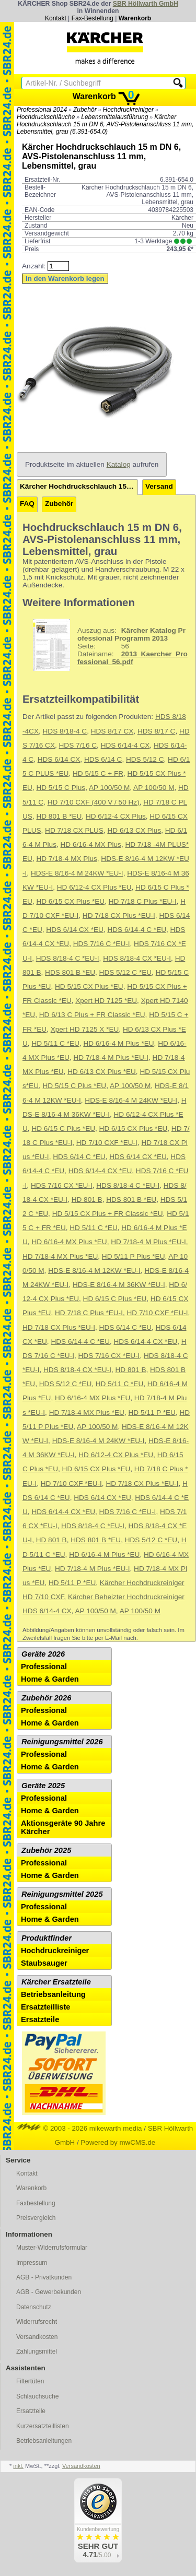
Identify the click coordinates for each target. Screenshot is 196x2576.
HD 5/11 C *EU (55, 1043)
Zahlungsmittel (36, 2351)
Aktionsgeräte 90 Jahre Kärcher (63, 1827)
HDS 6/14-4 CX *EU (100, 1171)
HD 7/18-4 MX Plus (66, 858)
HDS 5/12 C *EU (125, 972)
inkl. (18, 2466)
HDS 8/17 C (156, 731)
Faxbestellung (35, 2203)
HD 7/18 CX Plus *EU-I (119, 915)
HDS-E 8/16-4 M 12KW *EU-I (94, 1270)
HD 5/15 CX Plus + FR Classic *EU (107, 1214)
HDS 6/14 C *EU (79, 1157)
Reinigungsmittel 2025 (62, 1894)
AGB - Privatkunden (44, 2277)
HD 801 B (87, 1199)
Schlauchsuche (37, 2396)
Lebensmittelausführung (114, 117)
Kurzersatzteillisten (42, 2426)
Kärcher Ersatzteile (56, 1982)
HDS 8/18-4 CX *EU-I (137, 958)
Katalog (119, 464)
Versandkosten (36, 2337)
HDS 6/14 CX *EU (74, 929)
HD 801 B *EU (59, 816)
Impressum (31, 2262)
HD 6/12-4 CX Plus (116, 816)
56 (106, 645)
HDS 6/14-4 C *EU (136, 929)
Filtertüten (30, 2381)
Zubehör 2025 (46, 1850)
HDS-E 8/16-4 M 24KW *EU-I (77, 873)
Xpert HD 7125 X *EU (85, 1029)
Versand (159, 486)
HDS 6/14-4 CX (125, 745)
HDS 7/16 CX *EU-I (62, 1185)
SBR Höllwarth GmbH (145, 3)
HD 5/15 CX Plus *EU (89, 986)
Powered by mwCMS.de (117, 2142)
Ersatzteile (40, 2019)
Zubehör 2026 (46, 1698)
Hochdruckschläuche (46, 117)
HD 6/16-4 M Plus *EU (118, 1043)
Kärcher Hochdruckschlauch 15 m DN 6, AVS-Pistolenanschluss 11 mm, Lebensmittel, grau (79, 486)
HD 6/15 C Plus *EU (63, 1128)
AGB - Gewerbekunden (48, 2292)
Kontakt (55, 18)
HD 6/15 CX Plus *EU (70, 901)
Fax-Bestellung (92, 18)
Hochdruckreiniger (128, 109)
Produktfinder (46, 1938)
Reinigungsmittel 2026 (62, 1742)
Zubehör (85, 109)
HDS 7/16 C (78, 745)
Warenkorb (135, 18)
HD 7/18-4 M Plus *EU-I (110, 1057)
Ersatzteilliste (46, 2007)
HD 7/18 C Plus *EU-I (143, 901)
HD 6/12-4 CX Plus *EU (94, 887)
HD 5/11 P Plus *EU (133, 1256)
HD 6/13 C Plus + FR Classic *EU (92, 1015)
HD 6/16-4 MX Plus (91, 844)
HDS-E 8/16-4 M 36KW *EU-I (119, 1285)
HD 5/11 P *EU (151, 1412)
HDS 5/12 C (145, 759)
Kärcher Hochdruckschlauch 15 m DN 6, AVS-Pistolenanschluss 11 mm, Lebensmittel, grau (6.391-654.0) (105, 124)
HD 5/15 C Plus (60, 787)
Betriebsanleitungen (44, 2440)
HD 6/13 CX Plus (134, 830)
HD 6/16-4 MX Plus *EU (69, 1242)
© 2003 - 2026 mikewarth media (79, 2128)
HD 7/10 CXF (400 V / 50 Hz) (94, 802)
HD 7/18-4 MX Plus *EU (60, 1256)
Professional (44, 1666)
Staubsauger (44, 1963)
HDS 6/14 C (103, 759)
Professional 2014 (42, 109)
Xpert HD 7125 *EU (106, 1001)
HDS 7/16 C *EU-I (101, 944)
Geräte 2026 (43, 1654)
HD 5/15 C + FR (98, 773)
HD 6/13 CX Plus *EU (101, 1072)
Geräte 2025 (43, 1785)
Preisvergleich (35, 2217)
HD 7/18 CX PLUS (74, 830)
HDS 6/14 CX (59, 759)
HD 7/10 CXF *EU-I (106, 1143)
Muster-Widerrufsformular (51, 2247)
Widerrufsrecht (36, 2321)
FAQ (27, 503)
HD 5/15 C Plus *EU (75, 1086)
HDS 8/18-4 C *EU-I (67, 958)
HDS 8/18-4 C (65, 731)
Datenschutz (33, 2307)
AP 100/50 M (109, 787)
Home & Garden (50, 1679)
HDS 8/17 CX (112, 731)
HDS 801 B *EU (70, 972)
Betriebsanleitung (53, 1994)
